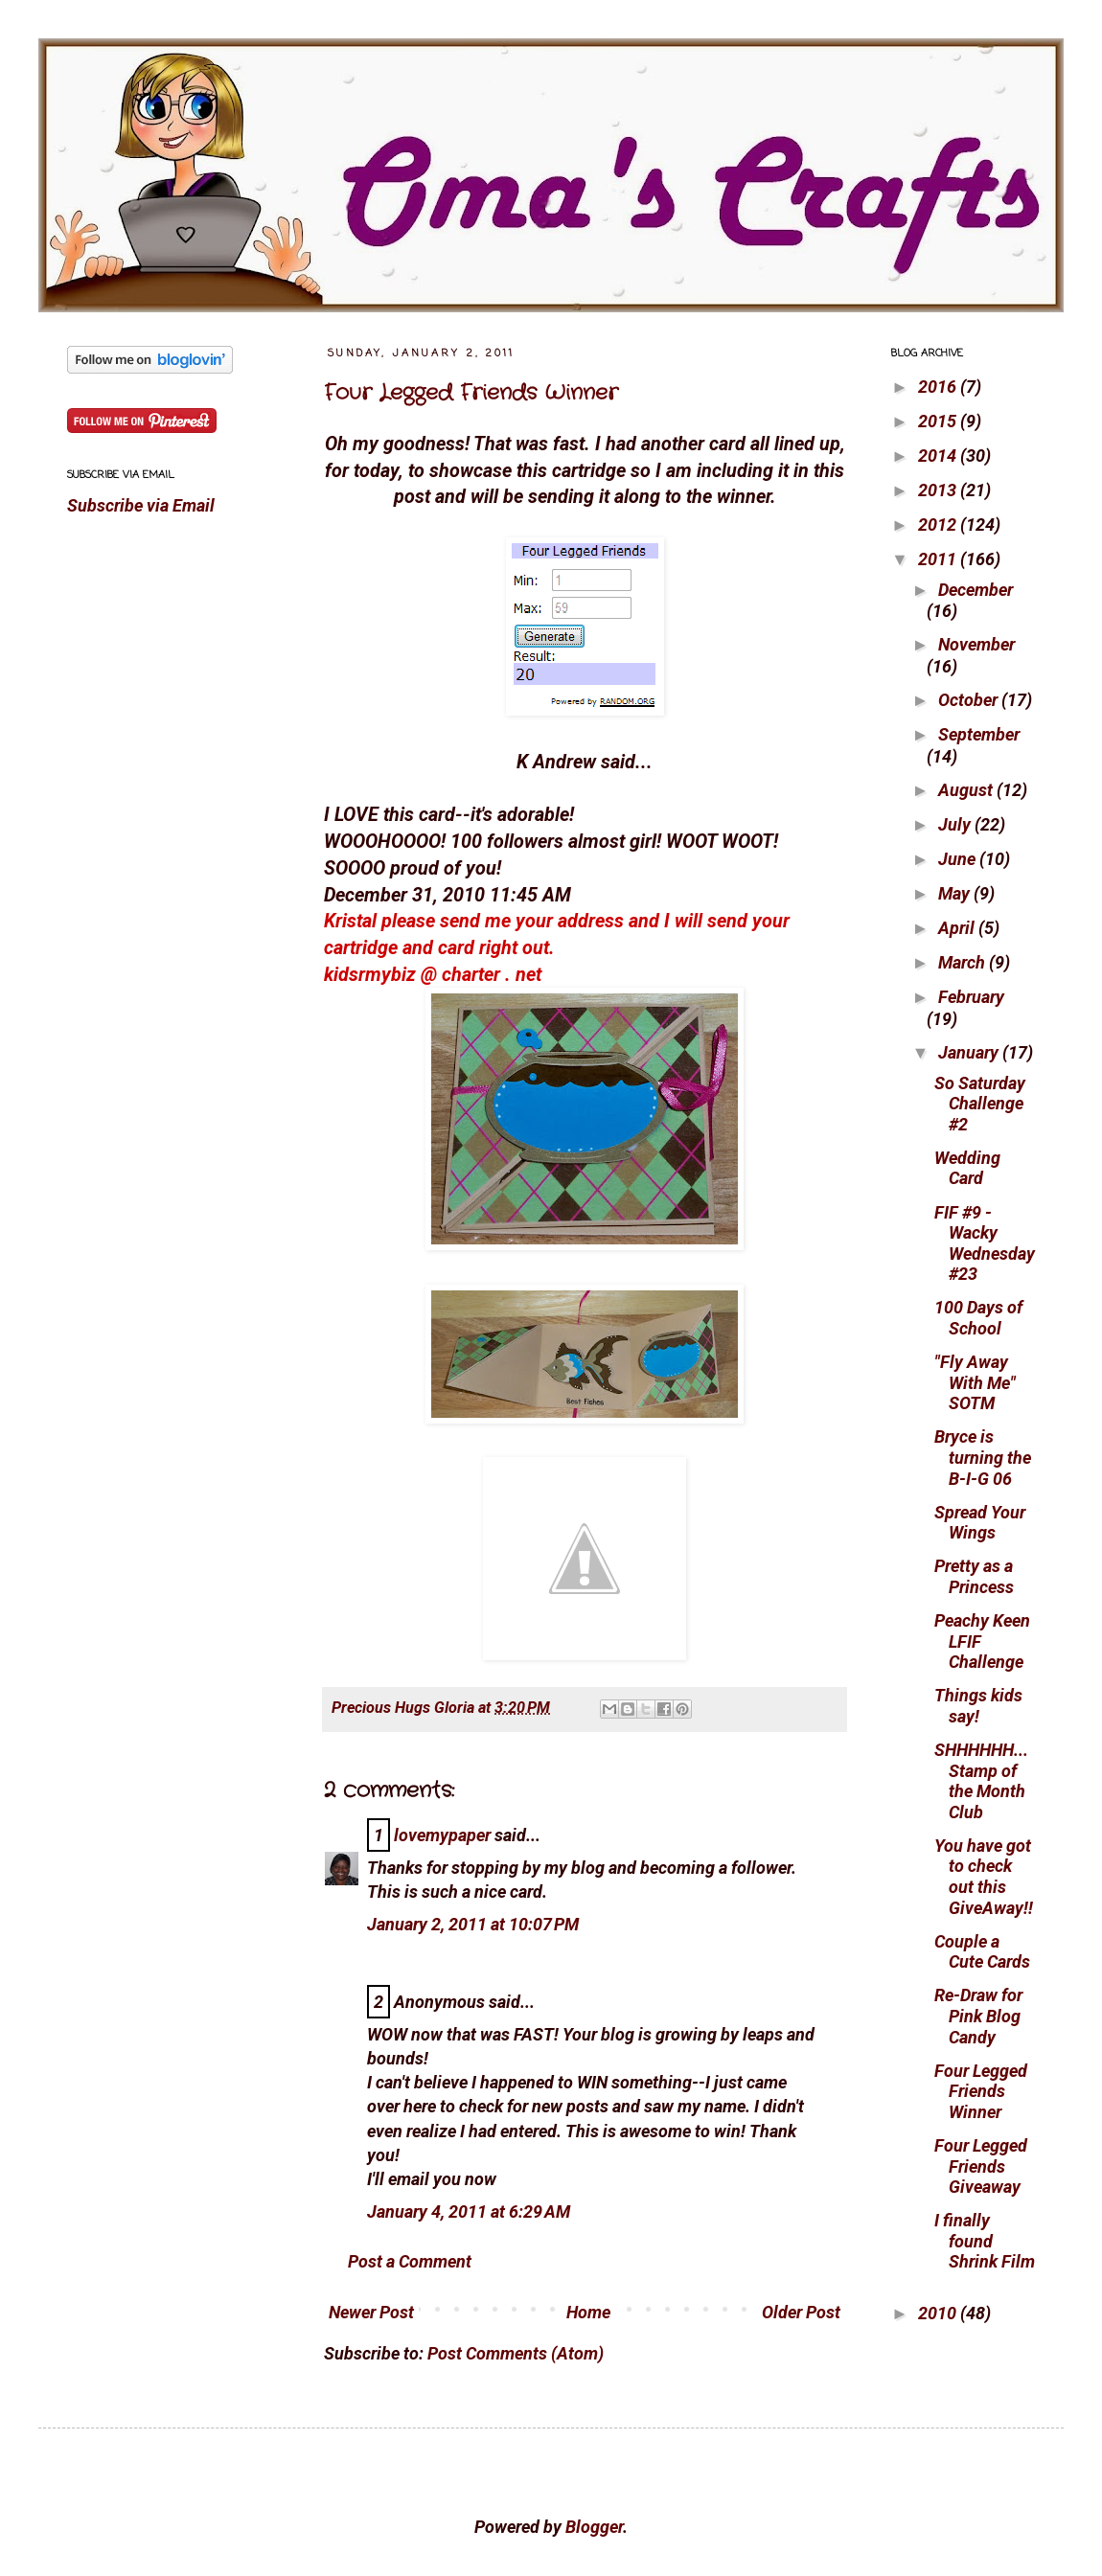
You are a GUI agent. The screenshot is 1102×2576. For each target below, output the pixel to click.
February (971, 997)
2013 (939, 490)
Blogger (594, 2527)
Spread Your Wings (979, 1522)
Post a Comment (409, 2261)
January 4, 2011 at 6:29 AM (468, 2211)
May (956, 893)
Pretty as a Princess (974, 1576)
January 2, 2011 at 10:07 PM (473, 1924)
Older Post (801, 2312)
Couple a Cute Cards (982, 1951)
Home (588, 2312)
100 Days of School (978, 1317)
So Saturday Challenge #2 (979, 1103)
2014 (939, 455)
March (963, 962)
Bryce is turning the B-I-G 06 (982, 1457)
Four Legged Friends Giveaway (980, 2166)
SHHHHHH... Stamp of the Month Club (981, 1781)
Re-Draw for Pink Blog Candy (978, 2015)
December (975, 590)
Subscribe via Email (141, 505)
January (970, 1052)
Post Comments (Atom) (515, 2353)
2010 (939, 2313)
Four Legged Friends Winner (471, 392)
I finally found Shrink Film (984, 2240)
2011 (939, 559)
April (958, 928)
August (967, 790)
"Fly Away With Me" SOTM (975, 1382)
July (956, 824)
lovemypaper (442, 1835)
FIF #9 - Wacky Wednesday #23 (984, 1243)
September (979, 734)
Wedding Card (967, 1168)
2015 (939, 421)
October (969, 700)
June (958, 859)
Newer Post (371, 2312)
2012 (939, 524)
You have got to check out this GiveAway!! (983, 1876)
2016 (939, 386)
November (976, 644)
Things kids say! (978, 1705)
